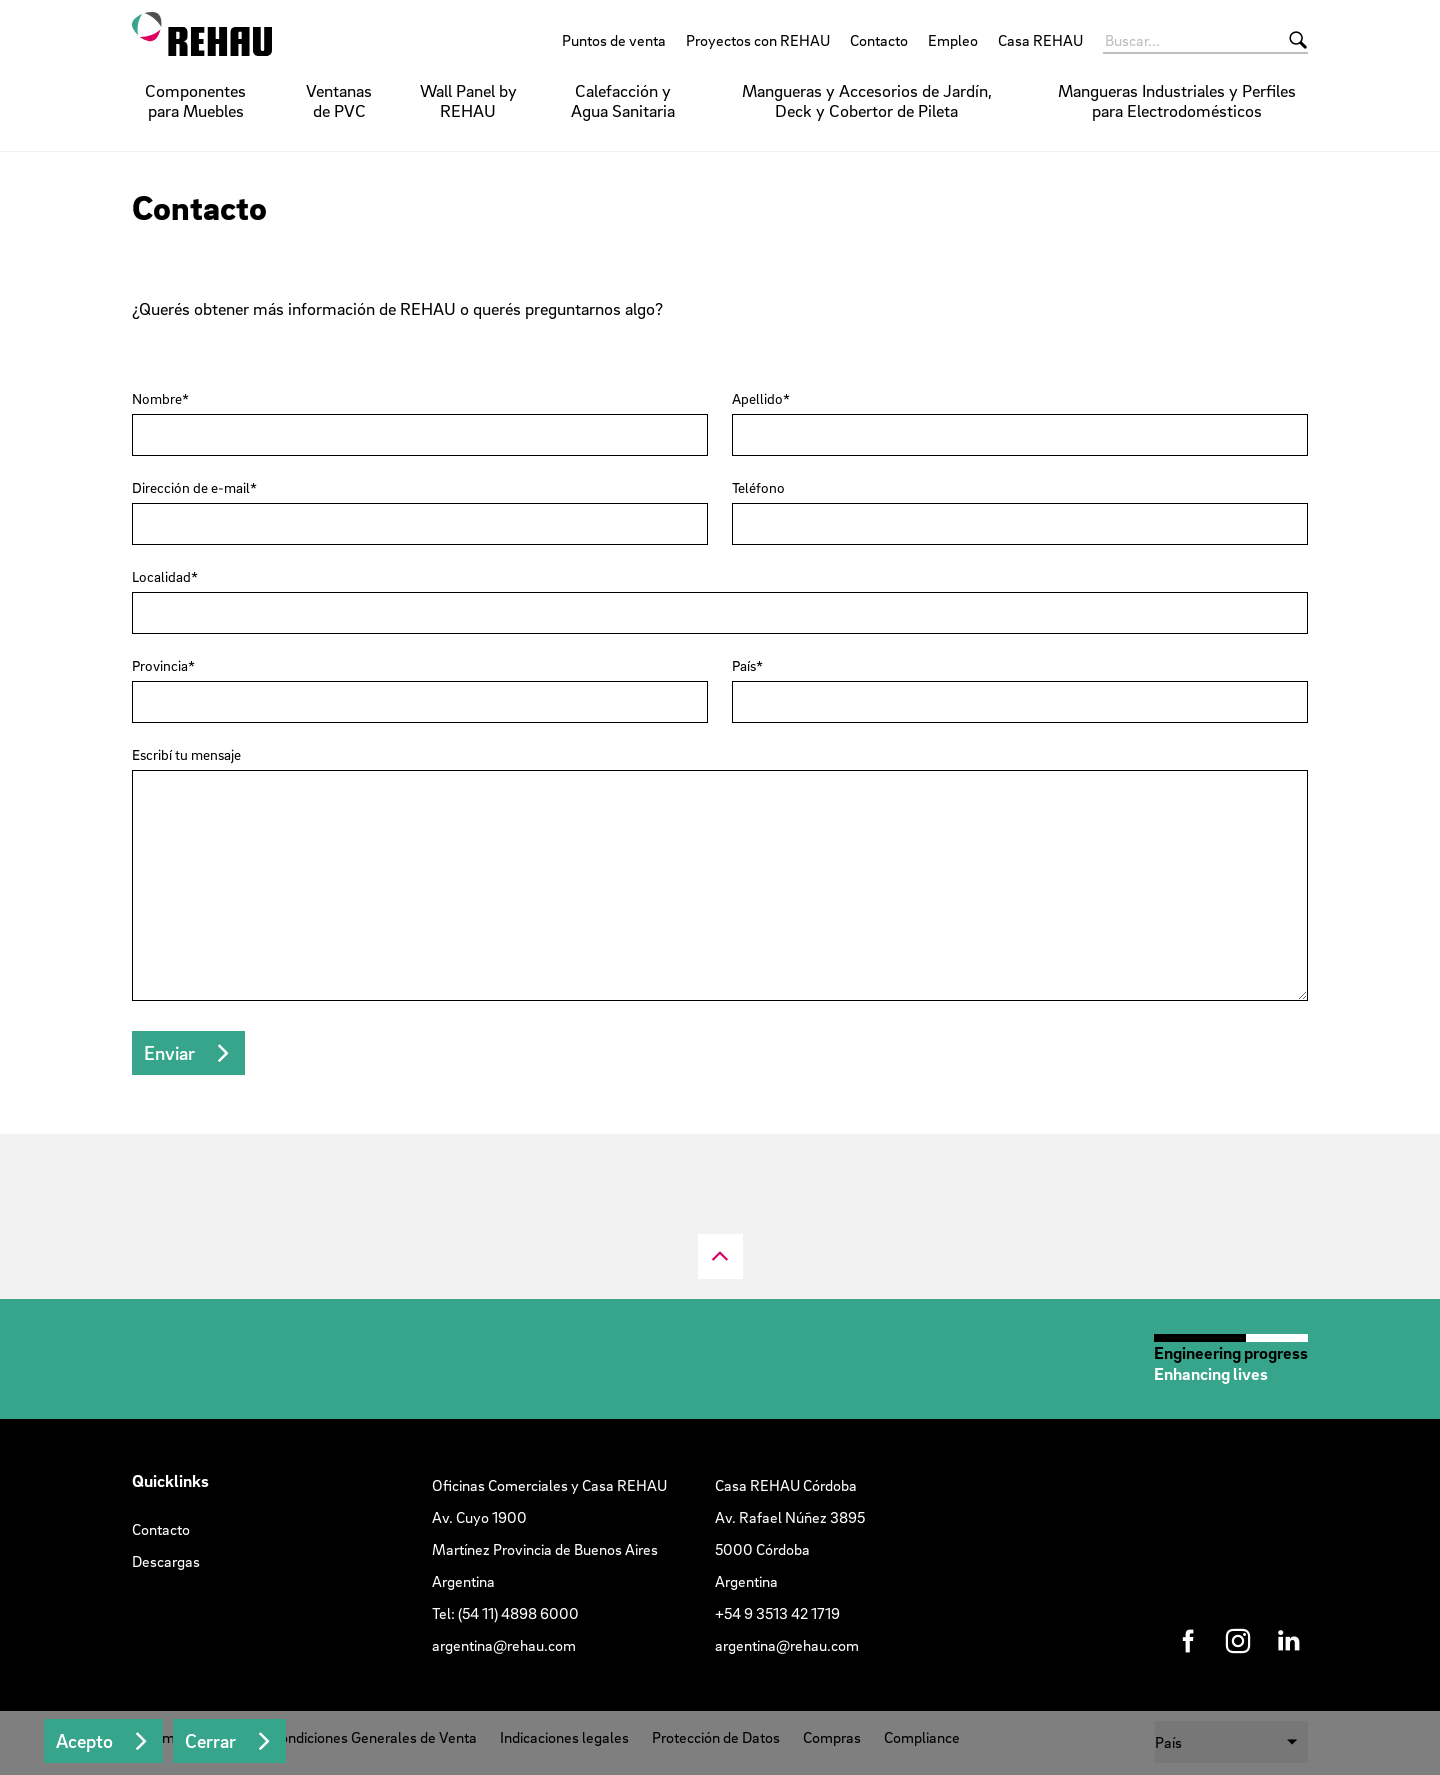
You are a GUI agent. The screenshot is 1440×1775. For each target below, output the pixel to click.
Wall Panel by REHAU (468, 100)
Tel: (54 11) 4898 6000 (505, 1613)
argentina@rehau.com (504, 1645)
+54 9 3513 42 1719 (777, 1613)
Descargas (166, 1561)
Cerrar (210, 1741)
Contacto (879, 40)
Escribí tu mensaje (186, 755)
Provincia (160, 666)
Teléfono (758, 488)
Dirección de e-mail (191, 488)
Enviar (169, 1053)
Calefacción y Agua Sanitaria (623, 100)
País (744, 666)
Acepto (84, 1741)
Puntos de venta (614, 40)
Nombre (157, 399)
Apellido (757, 399)
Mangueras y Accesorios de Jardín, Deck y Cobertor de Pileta (867, 100)
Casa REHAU (1040, 40)
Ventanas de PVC (339, 100)
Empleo (953, 40)
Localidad (161, 577)
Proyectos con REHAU (758, 40)
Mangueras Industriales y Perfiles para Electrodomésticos (1177, 100)
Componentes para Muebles (195, 100)
